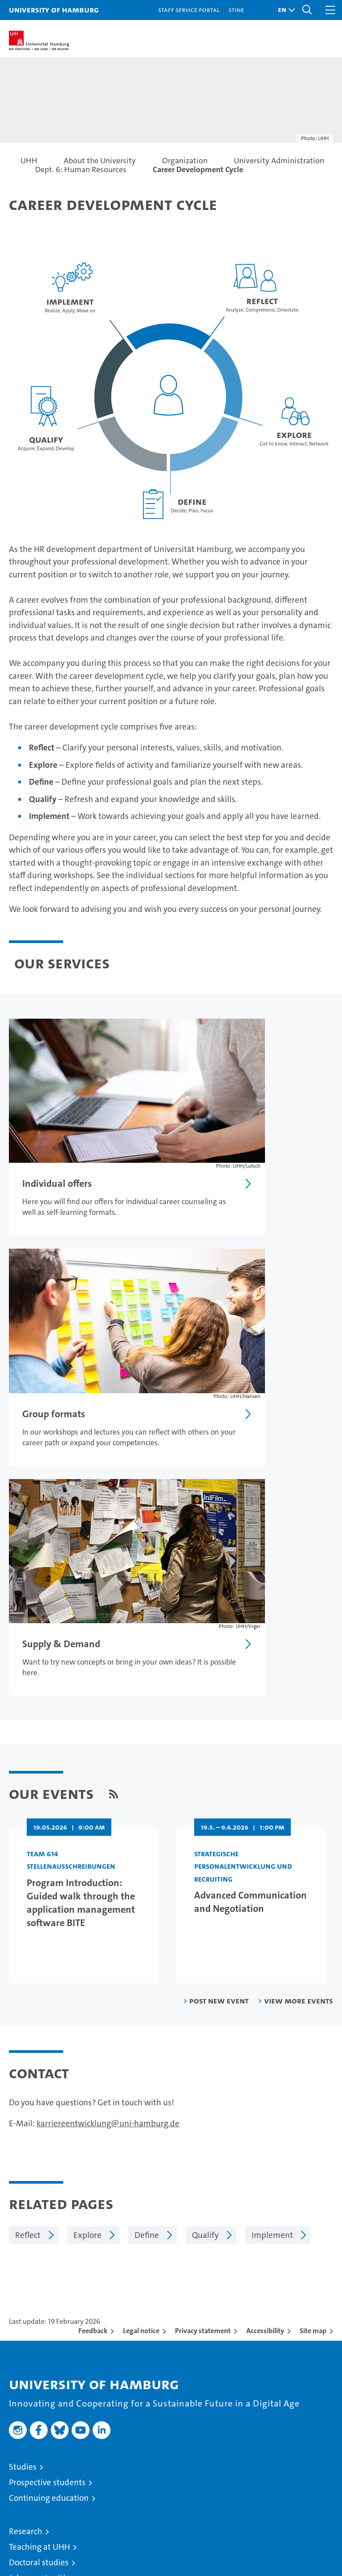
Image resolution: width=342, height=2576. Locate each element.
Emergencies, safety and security (69, 2447)
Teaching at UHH (39, 2240)
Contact (23, 2401)
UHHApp (25, 2432)
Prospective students (47, 2176)
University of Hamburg (54, 9)
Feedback (92, 2024)
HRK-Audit (281, 2513)
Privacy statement (203, 2024)
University (27, 2320)
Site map (313, 2024)
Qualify (205, 1929)
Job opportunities (41, 2272)
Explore (87, 1929)
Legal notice (141, 2024)
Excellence (28, 2336)
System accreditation (319, 2513)
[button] (284, 10)
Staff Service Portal (189, 9)
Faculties (25, 2352)
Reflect (28, 1929)
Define (146, 1929)
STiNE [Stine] (236, 9)
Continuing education (49, 2191)
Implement (272, 1929)
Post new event (218, 1694)
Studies (23, 2160)
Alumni (22, 2367)
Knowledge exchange (48, 2287)
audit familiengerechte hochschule (219, 2517)
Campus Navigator (43, 2416)
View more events (298, 1694)
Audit (248, 2509)
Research (25, 2225)
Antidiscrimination (43, 2463)
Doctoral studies (39, 2256)
